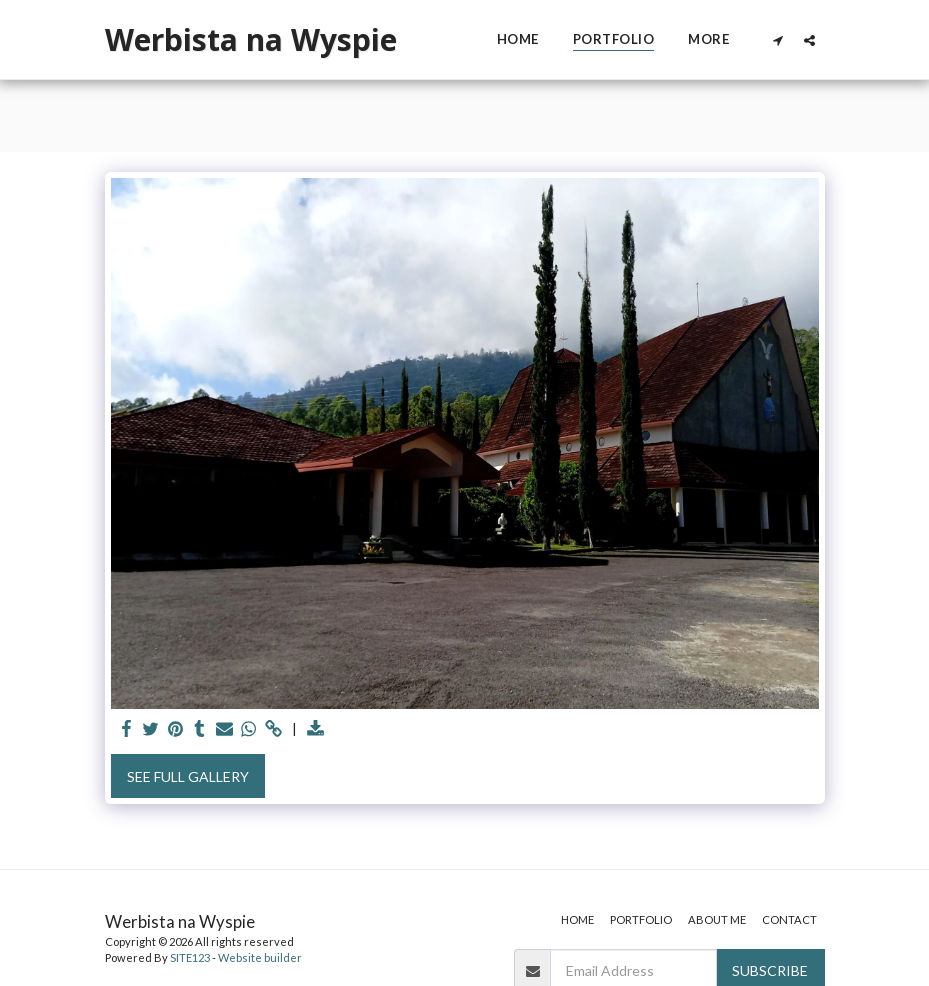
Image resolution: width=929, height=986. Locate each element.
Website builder (260, 957)
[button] (778, 40)
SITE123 (190, 957)
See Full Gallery (188, 776)
